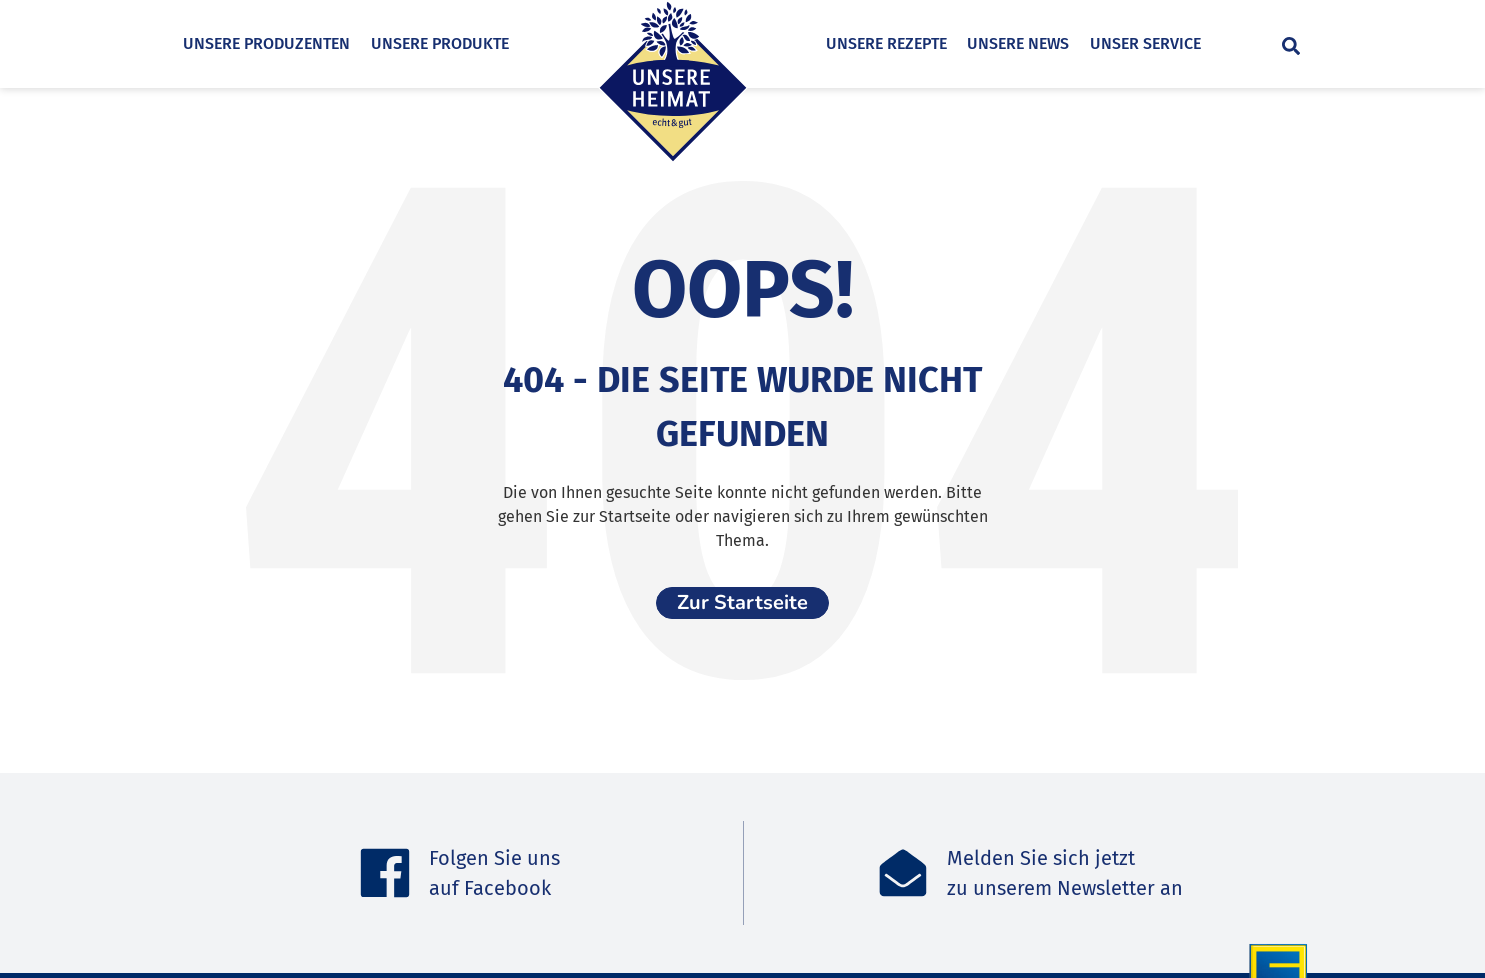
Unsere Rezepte (923, 43)
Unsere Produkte (440, 43)
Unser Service (1182, 43)
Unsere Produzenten (266, 43)
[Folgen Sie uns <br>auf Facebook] (385, 873)
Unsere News (1056, 43)
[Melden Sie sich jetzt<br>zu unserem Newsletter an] (903, 873)
